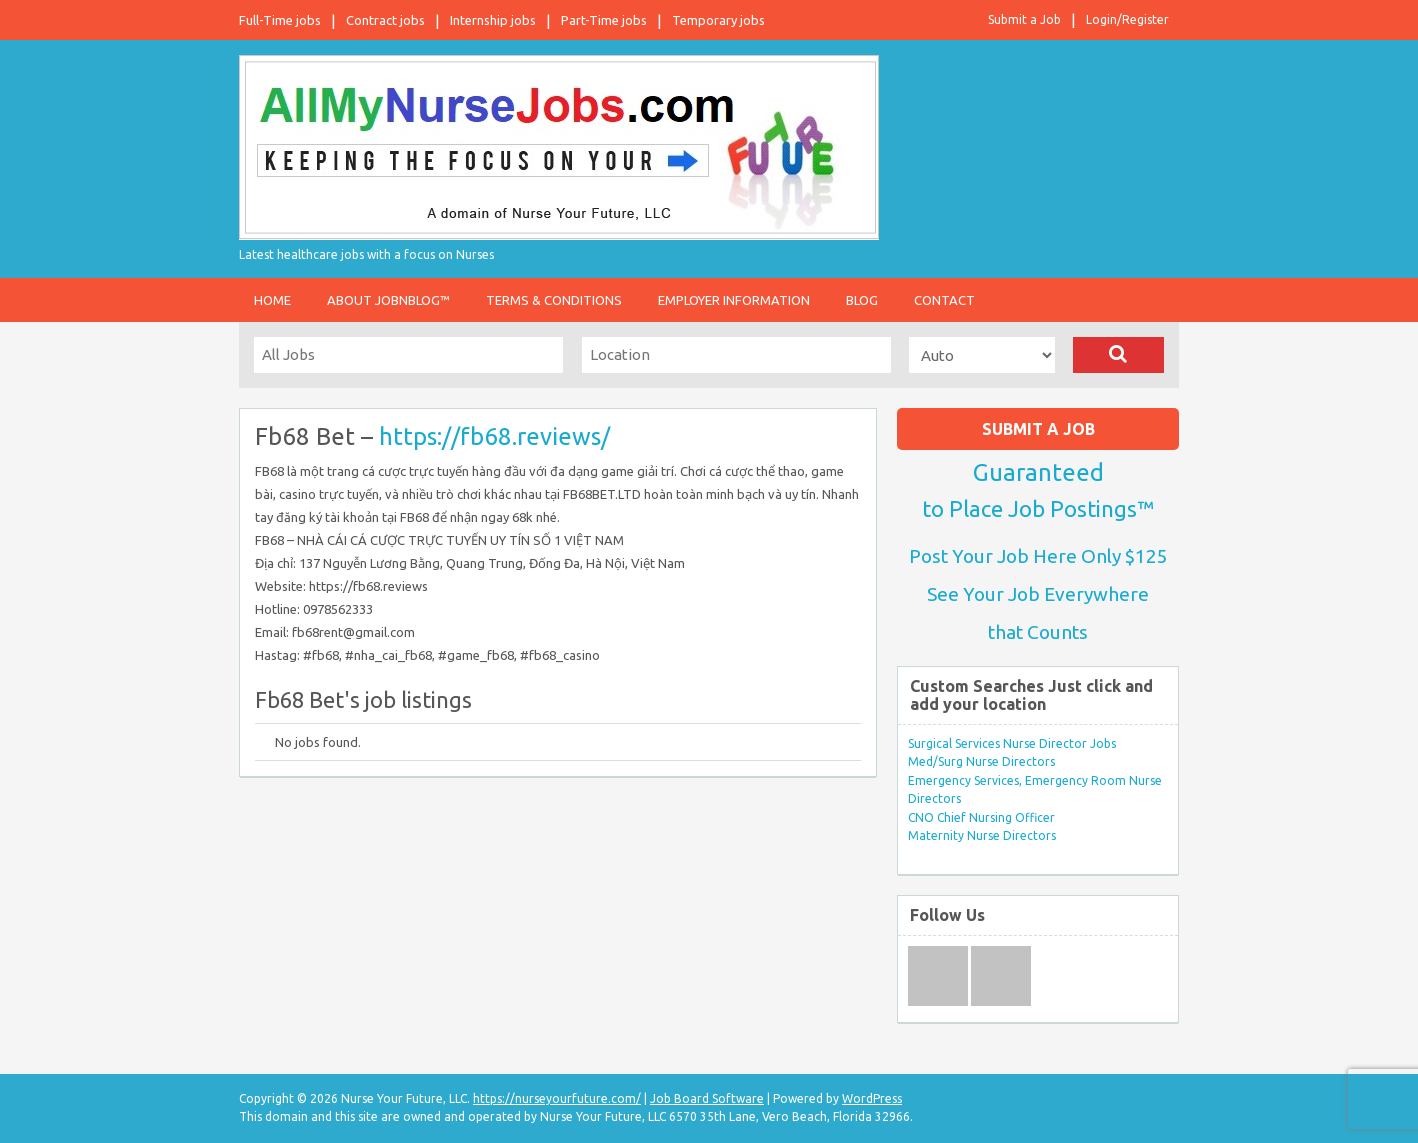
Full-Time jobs (280, 20)
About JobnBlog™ (388, 300)
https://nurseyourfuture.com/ (557, 1098)
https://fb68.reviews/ (494, 436)
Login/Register (1127, 19)
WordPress (872, 1098)
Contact (944, 300)
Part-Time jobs (604, 20)
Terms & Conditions (554, 300)
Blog (862, 300)
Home (272, 300)
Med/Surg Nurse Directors (981, 761)
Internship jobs (493, 20)
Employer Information (734, 300)
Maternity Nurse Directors (982, 835)
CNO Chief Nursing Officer (981, 817)
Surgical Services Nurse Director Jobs (1012, 743)
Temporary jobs (718, 20)
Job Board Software (707, 1098)
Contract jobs (385, 20)
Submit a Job (1024, 19)
